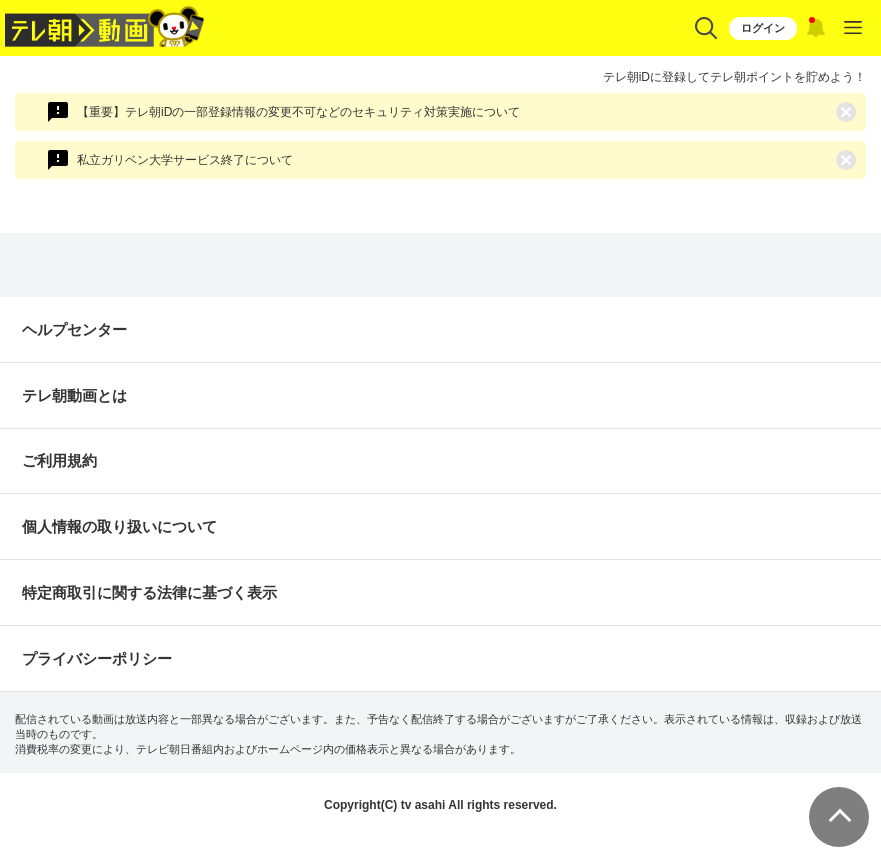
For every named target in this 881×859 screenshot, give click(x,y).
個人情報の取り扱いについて (119, 526)
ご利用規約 (59, 460)
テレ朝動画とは (74, 395)
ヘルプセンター (74, 329)
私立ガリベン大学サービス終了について (185, 160)
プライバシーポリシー (97, 658)
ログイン (763, 28)
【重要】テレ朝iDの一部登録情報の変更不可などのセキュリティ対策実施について (298, 112)
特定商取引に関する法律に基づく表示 (149, 592)
